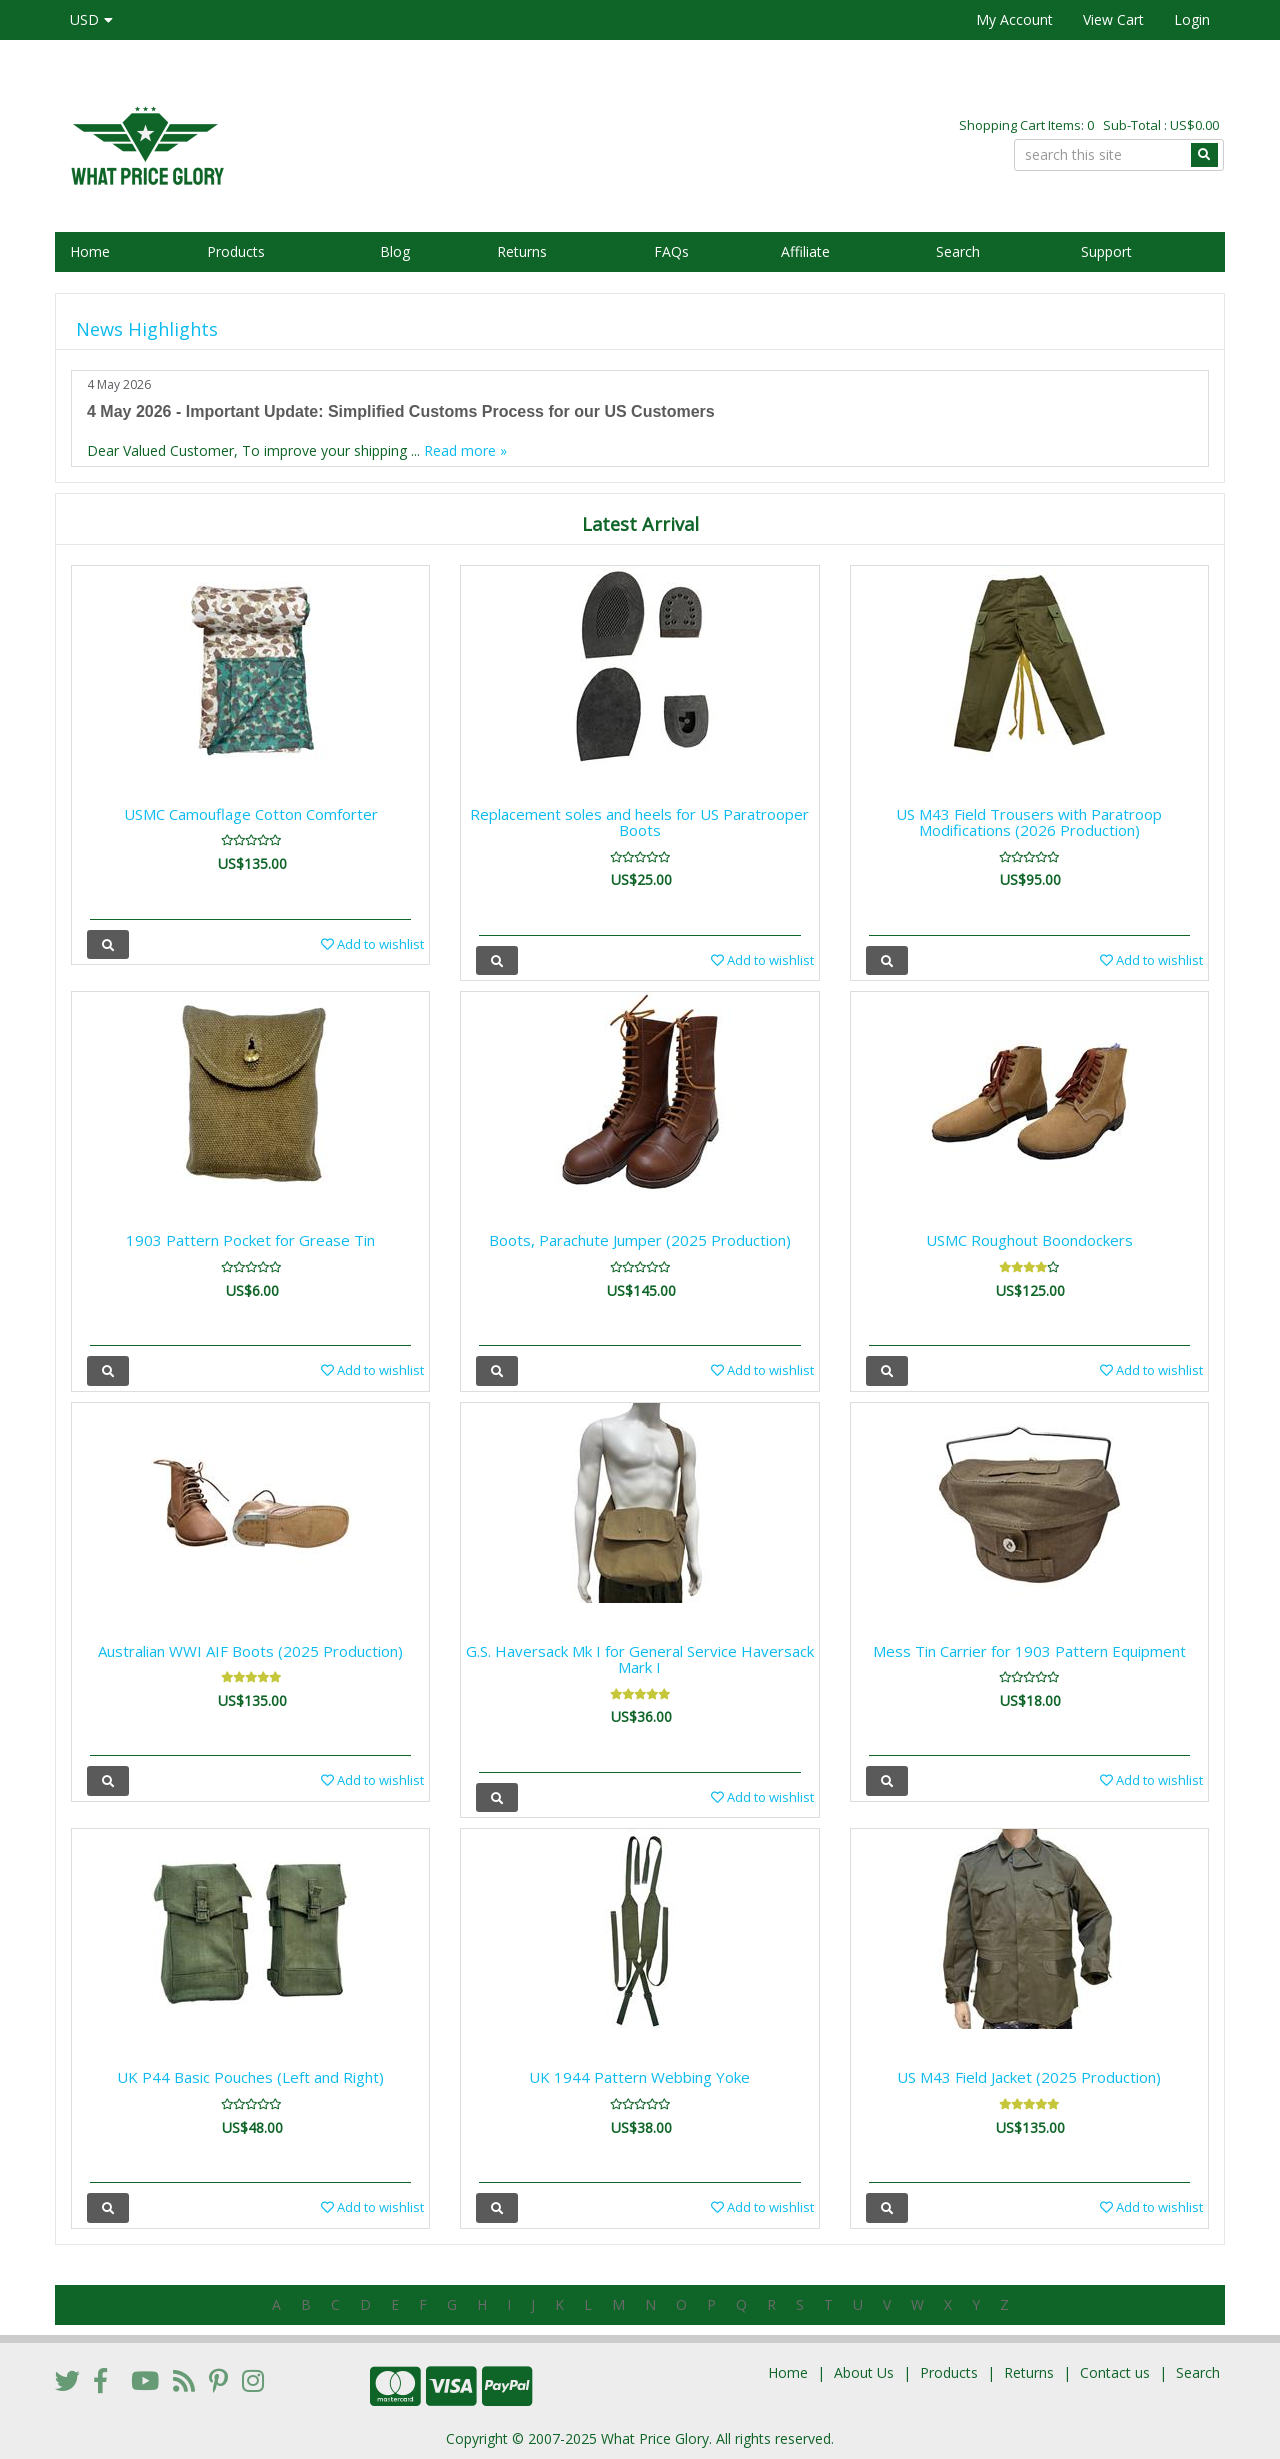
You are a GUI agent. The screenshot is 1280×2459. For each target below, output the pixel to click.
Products (236, 251)
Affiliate (805, 251)
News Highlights (147, 329)
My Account (1014, 19)
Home (90, 251)
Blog (395, 251)
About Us (864, 2372)
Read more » (465, 450)
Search (958, 251)
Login (1192, 19)
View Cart (1113, 19)
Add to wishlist (372, 944)
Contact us (1115, 2372)
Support (1106, 251)
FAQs (671, 251)
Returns (522, 251)
